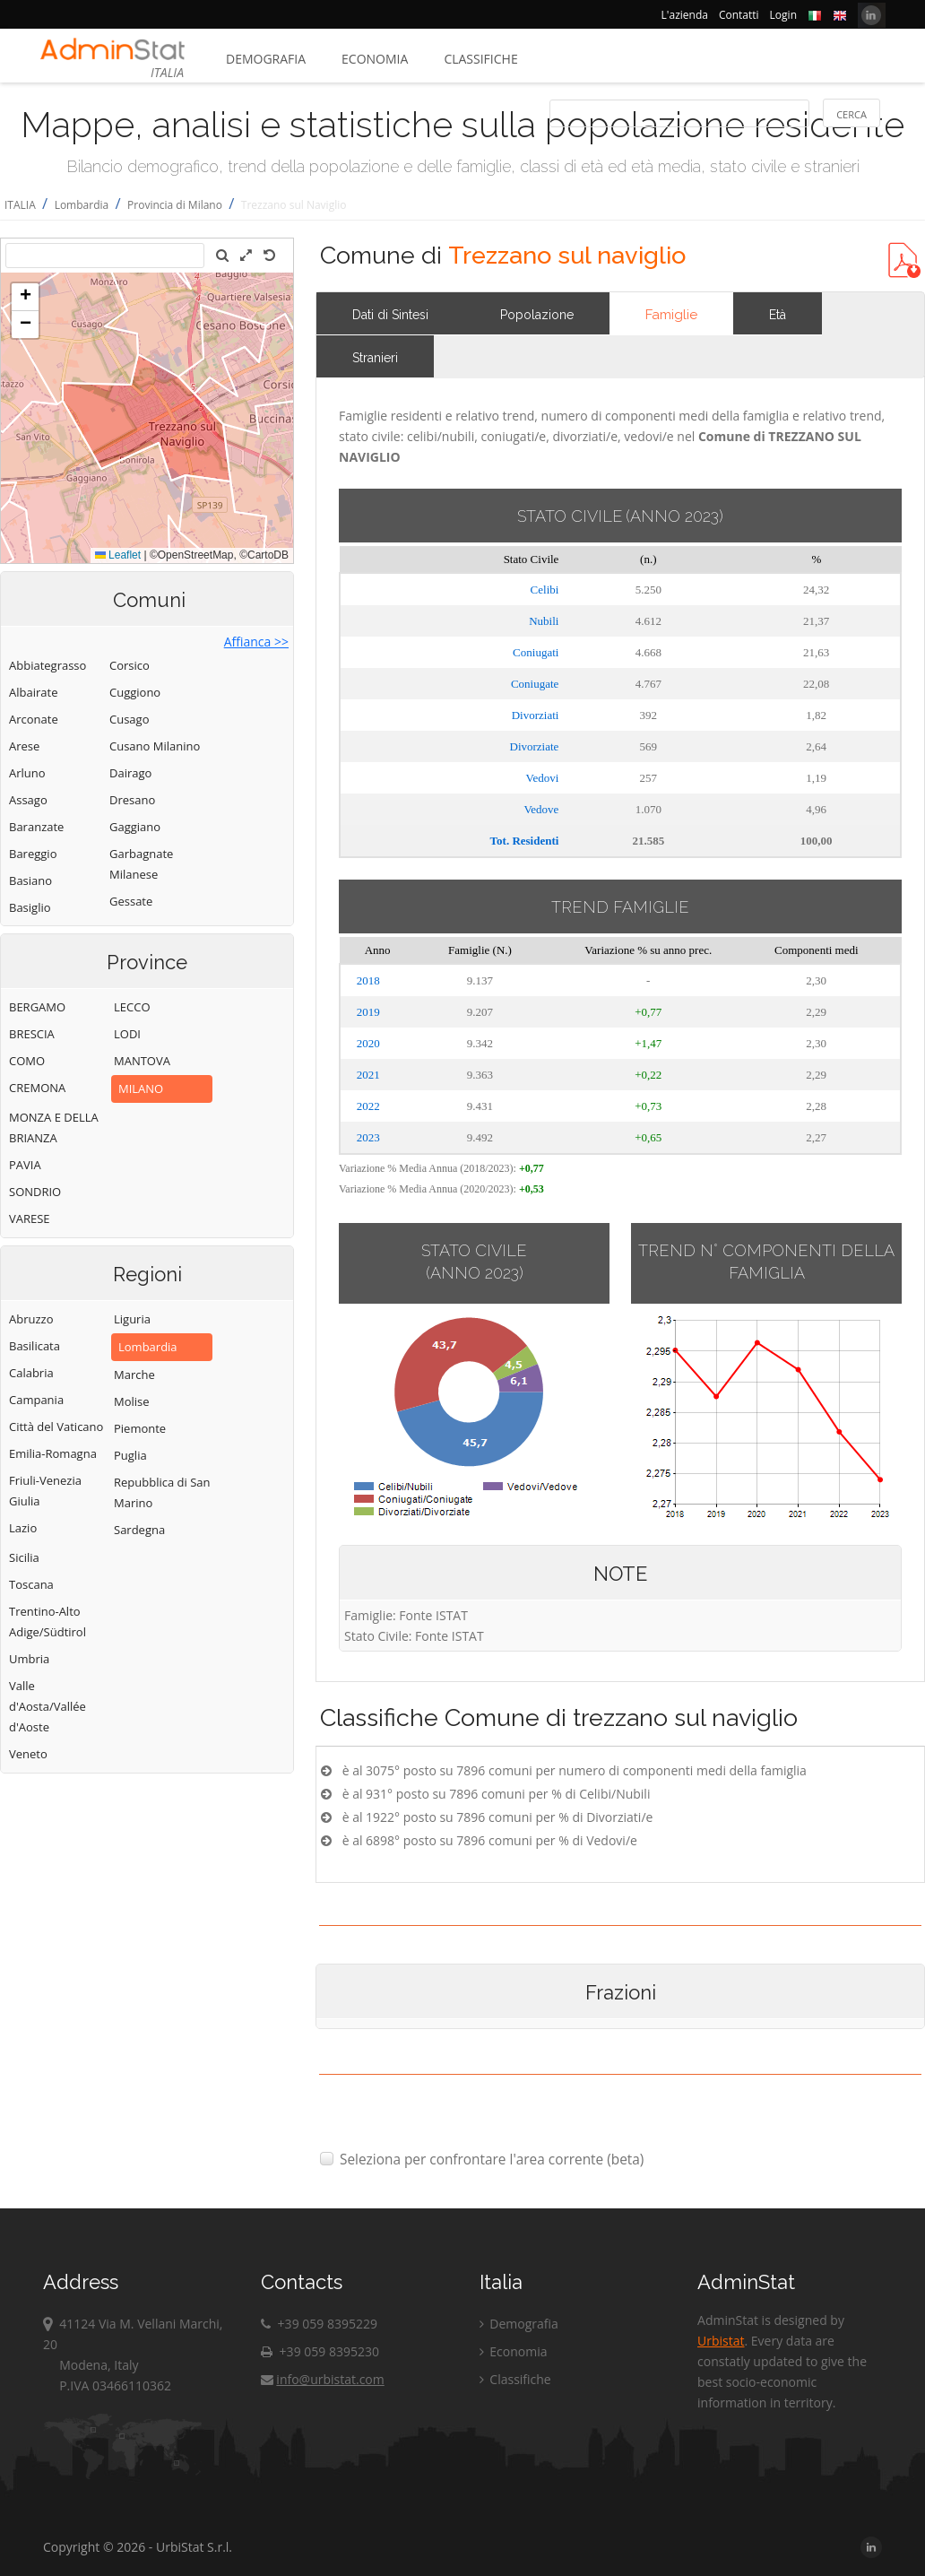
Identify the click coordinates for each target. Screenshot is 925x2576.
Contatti (739, 14)
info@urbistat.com (322, 2379)
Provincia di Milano (174, 204)
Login (783, 14)
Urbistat (720, 2340)
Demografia (266, 58)
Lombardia (82, 204)
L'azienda (684, 14)
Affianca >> (256, 641)
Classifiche (480, 58)
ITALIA (20, 204)
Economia (374, 58)
